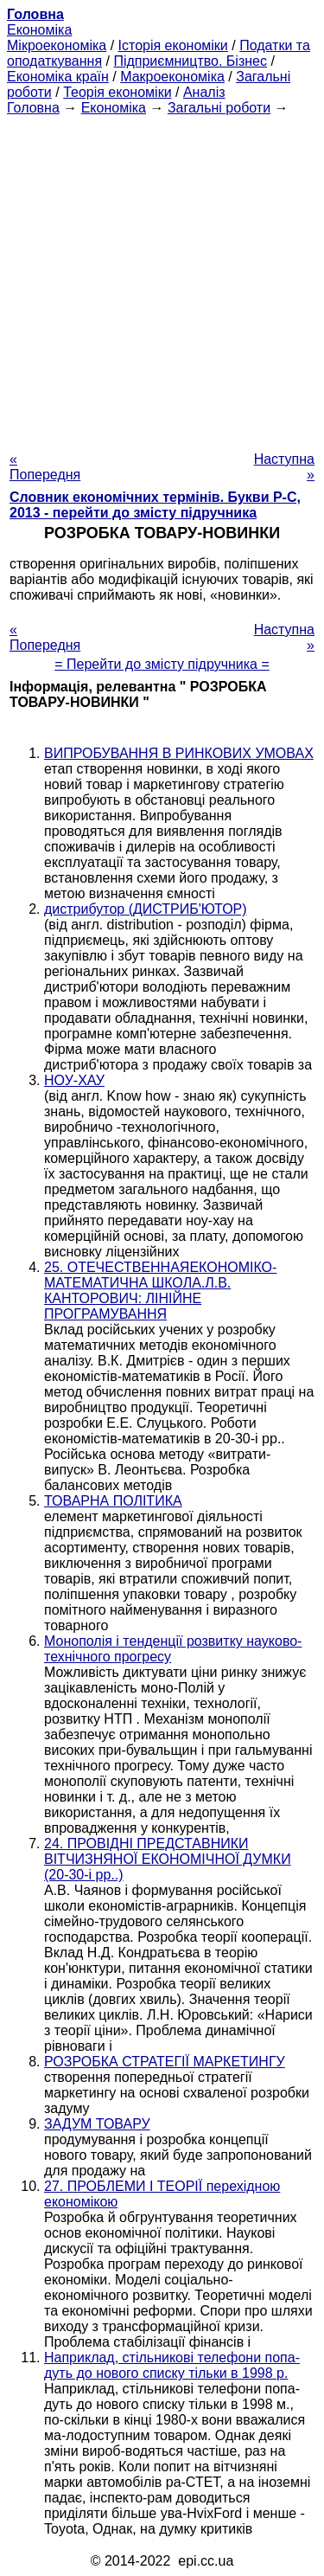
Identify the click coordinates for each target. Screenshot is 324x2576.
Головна (33, 107)
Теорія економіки (117, 92)
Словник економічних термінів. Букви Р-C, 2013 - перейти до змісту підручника (155, 505)
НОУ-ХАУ (74, 1080)
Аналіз (204, 92)
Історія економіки (173, 45)
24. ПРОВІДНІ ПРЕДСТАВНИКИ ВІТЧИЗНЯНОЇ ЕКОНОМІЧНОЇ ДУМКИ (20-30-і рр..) (167, 1859)
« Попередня (45, 467)
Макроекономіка (172, 76)
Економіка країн (58, 76)
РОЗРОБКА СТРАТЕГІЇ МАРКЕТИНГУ (164, 2061)
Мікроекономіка (56, 45)
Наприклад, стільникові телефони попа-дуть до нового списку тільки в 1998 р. (172, 2365)
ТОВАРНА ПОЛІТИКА (113, 1501)
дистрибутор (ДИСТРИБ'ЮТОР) (145, 909)
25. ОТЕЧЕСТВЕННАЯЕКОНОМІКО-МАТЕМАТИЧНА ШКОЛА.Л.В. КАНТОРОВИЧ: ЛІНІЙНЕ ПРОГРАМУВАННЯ (160, 1290)
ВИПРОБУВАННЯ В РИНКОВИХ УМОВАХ (179, 753)
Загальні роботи (219, 107)
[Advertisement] (162, 278)
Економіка (39, 29)
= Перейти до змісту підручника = (162, 664)
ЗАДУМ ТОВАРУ (97, 2124)
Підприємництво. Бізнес (190, 61)
